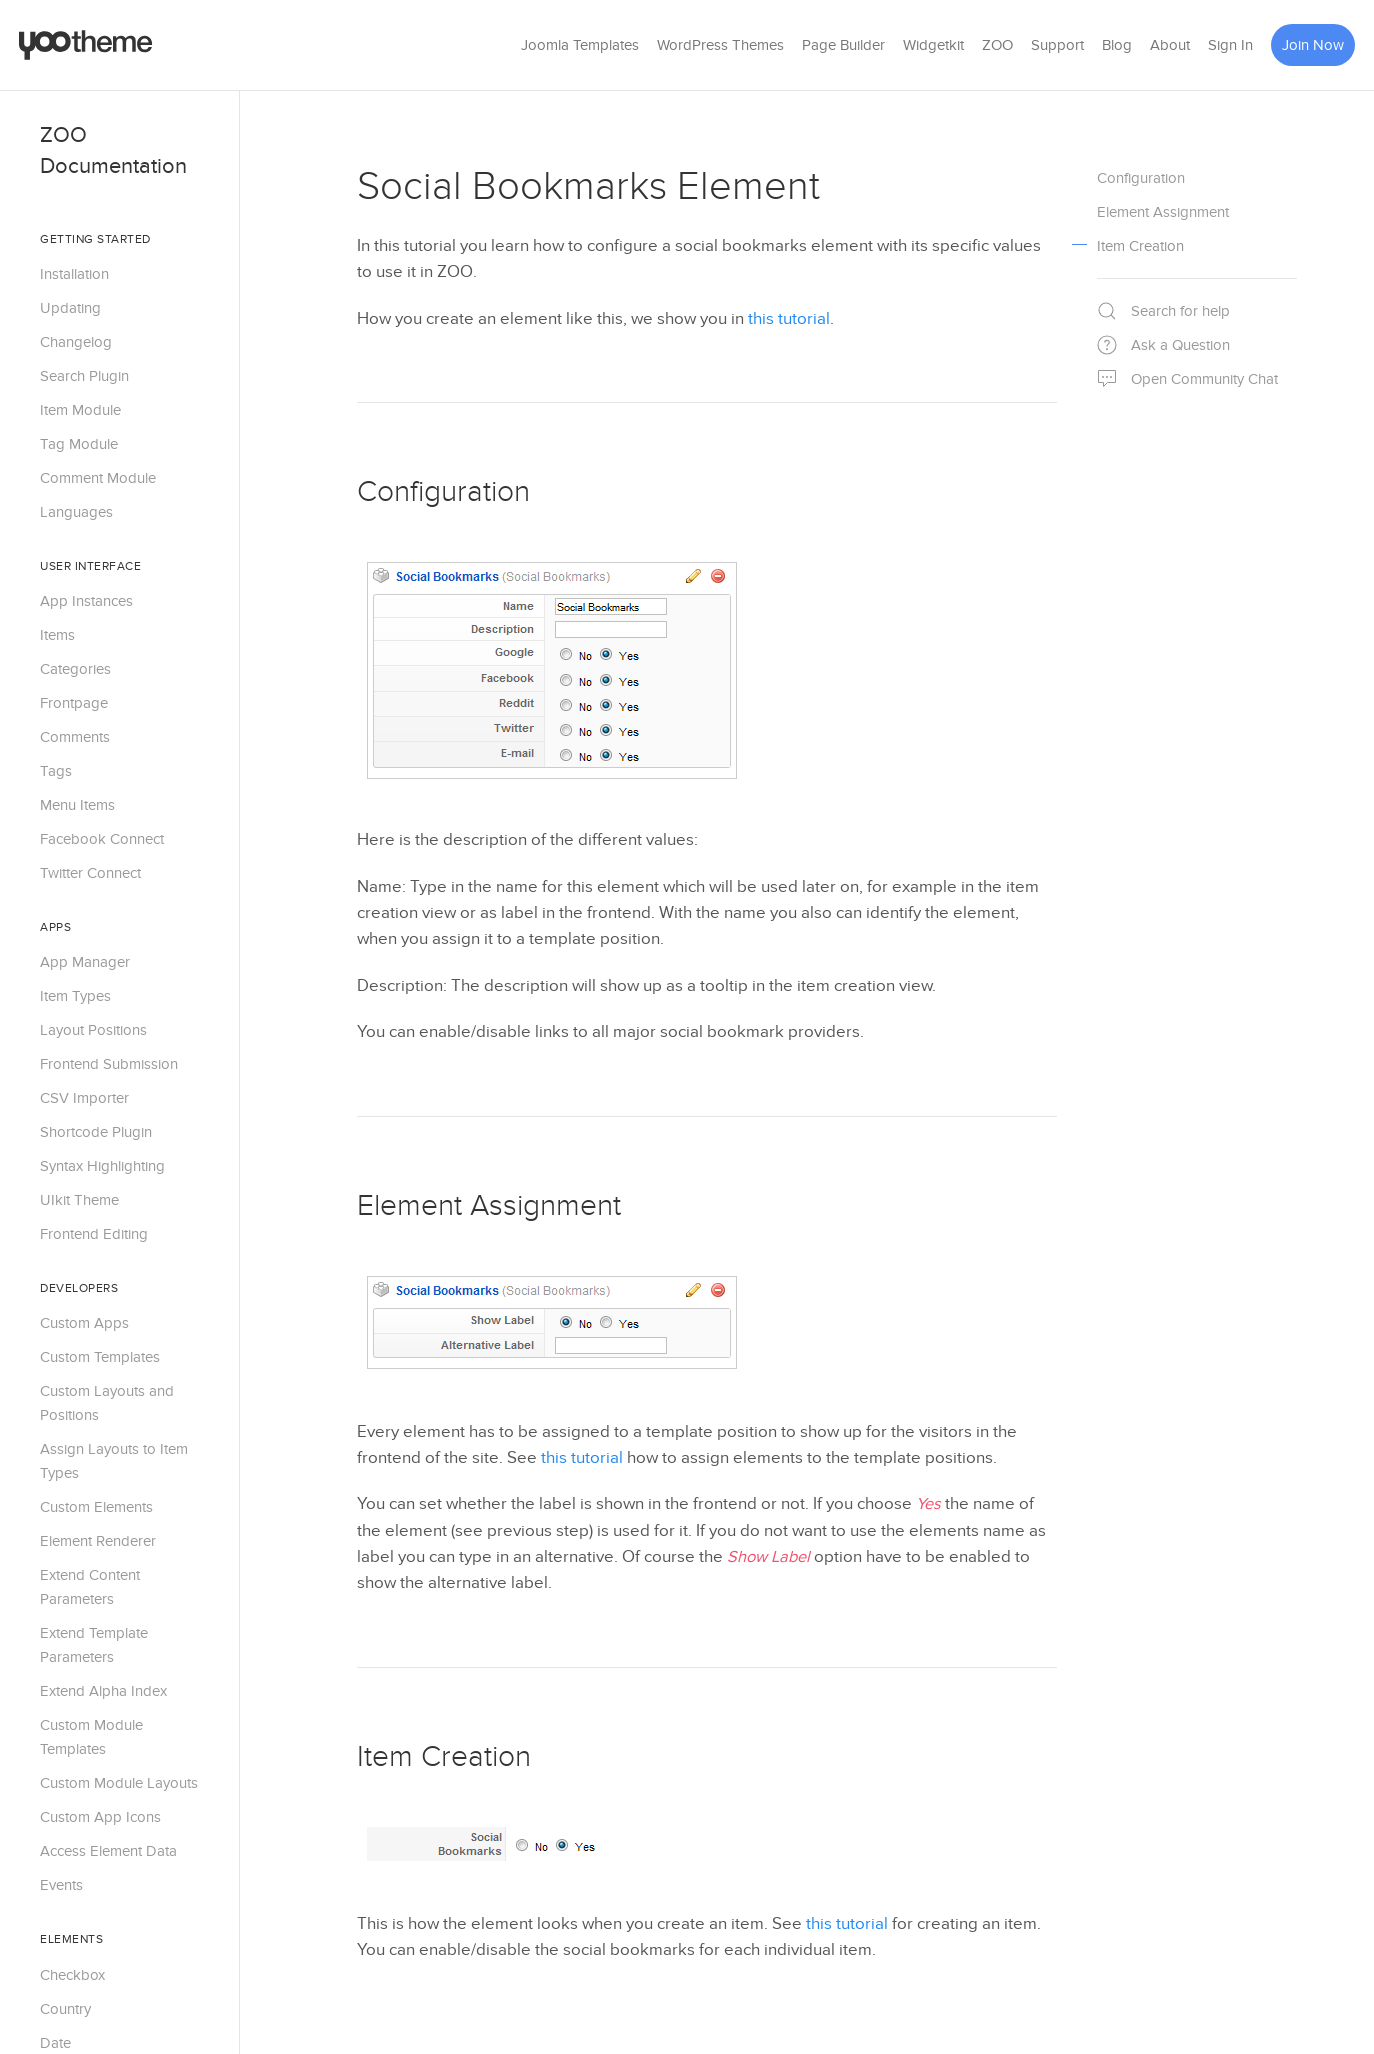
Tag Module (79, 444)
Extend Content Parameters (90, 1587)
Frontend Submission (109, 1064)
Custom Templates (100, 1357)
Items (57, 635)
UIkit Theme (79, 1200)
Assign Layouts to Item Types (114, 1461)
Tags (56, 771)
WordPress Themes (720, 45)
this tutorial (789, 319)
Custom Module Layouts (119, 1783)
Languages (76, 512)
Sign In (1230, 45)
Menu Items (77, 805)
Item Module (80, 410)
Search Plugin (84, 376)
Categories (75, 669)
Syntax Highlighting (102, 1166)
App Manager (85, 962)
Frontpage (74, 703)
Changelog (76, 342)
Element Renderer (98, 1541)
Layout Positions (93, 1030)
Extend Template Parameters (94, 1645)
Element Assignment (489, 1206)
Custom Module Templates (91, 1737)
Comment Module (98, 478)
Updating (70, 308)
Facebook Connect (102, 839)
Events (61, 1885)
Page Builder (843, 45)
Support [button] (1057, 45)
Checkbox (72, 1975)
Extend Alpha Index (103, 1691)
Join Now (1313, 45)
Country (65, 2009)
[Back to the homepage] (86, 45)
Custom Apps (84, 1323)
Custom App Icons (100, 1817)
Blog (1117, 45)
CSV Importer (84, 1098)
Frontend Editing (94, 1234)
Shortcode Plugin (96, 1132)
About (1170, 45)
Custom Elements (96, 1507)
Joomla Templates (580, 45)
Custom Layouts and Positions (107, 1403)
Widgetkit (933, 45)
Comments (75, 737)
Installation (74, 274)
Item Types (75, 996)
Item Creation (444, 1757)
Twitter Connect (90, 873)
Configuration (443, 492)
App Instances (86, 601)
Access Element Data (108, 1851)
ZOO (997, 45)
